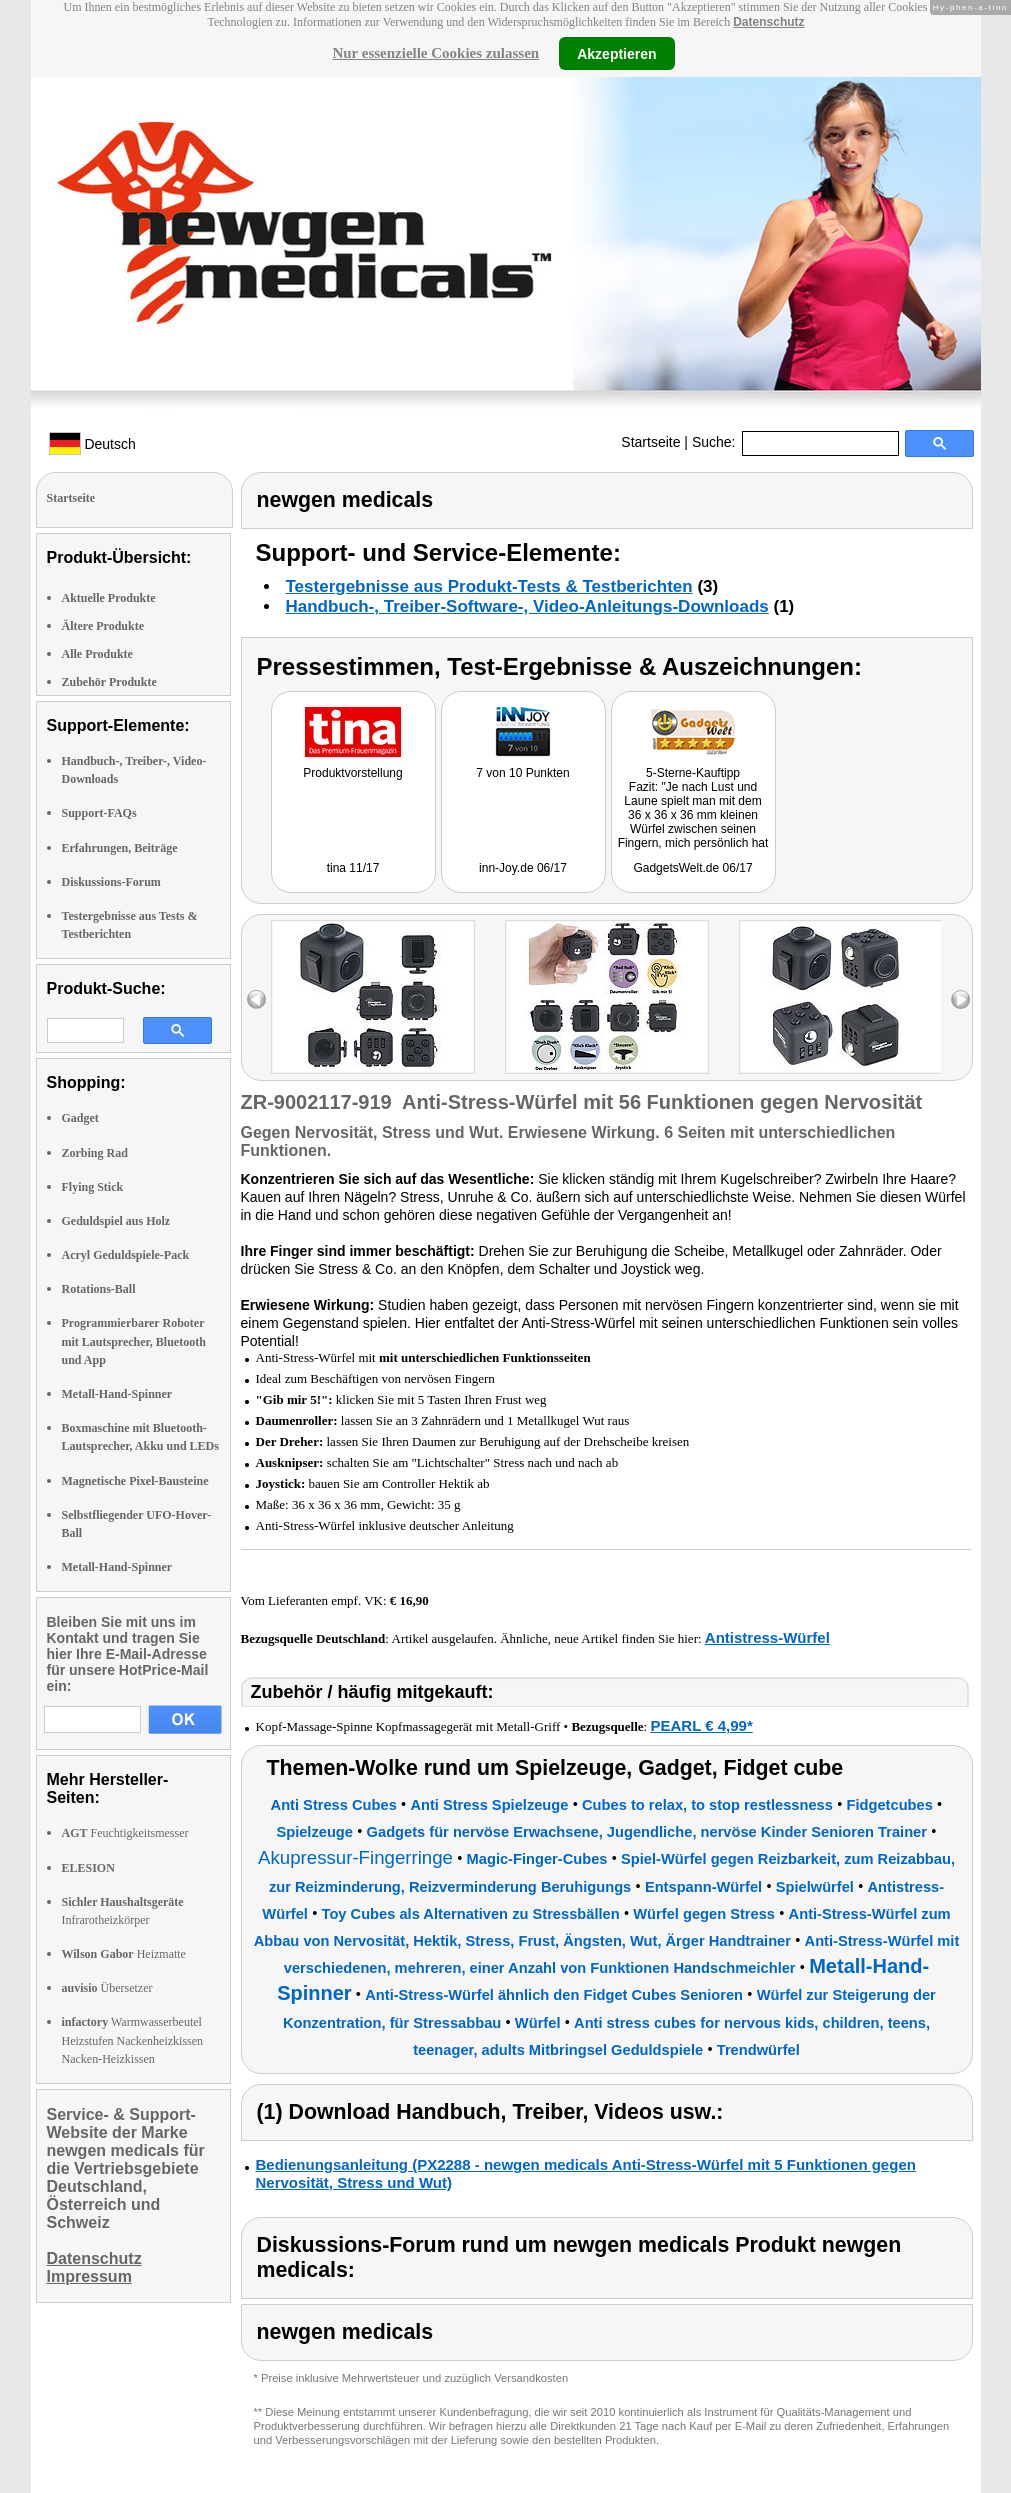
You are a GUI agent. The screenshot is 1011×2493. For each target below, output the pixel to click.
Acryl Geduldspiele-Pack (126, 1255)
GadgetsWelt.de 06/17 (692, 868)
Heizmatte (124, 1954)
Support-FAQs (99, 813)
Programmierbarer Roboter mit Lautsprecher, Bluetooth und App (134, 1341)
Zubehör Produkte (109, 682)
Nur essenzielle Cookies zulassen (435, 53)
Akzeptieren (616, 53)
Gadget (80, 1118)
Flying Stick (93, 1187)
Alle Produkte (97, 654)
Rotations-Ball (99, 1289)
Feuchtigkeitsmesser (125, 1833)
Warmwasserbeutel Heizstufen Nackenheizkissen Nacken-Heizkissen (133, 2040)
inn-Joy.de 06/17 (523, 868)
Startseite (650, 442)
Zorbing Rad (95, 1153)
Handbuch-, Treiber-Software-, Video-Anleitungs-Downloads (527, 606)
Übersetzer (107, 1988)
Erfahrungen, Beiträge (120, 848)
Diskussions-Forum (111, 882)
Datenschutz (768, 22)
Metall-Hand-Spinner (117, 1394)
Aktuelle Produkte (109, 598)
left (256, 999)
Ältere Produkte (103, 626)
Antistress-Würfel (767, 1637)
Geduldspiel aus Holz (116, 1221)
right (960, 999)
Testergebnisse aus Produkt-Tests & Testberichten (489, 586)
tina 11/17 (353, 868)
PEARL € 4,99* (701, 1725)
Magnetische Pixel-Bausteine (135, 1481)
